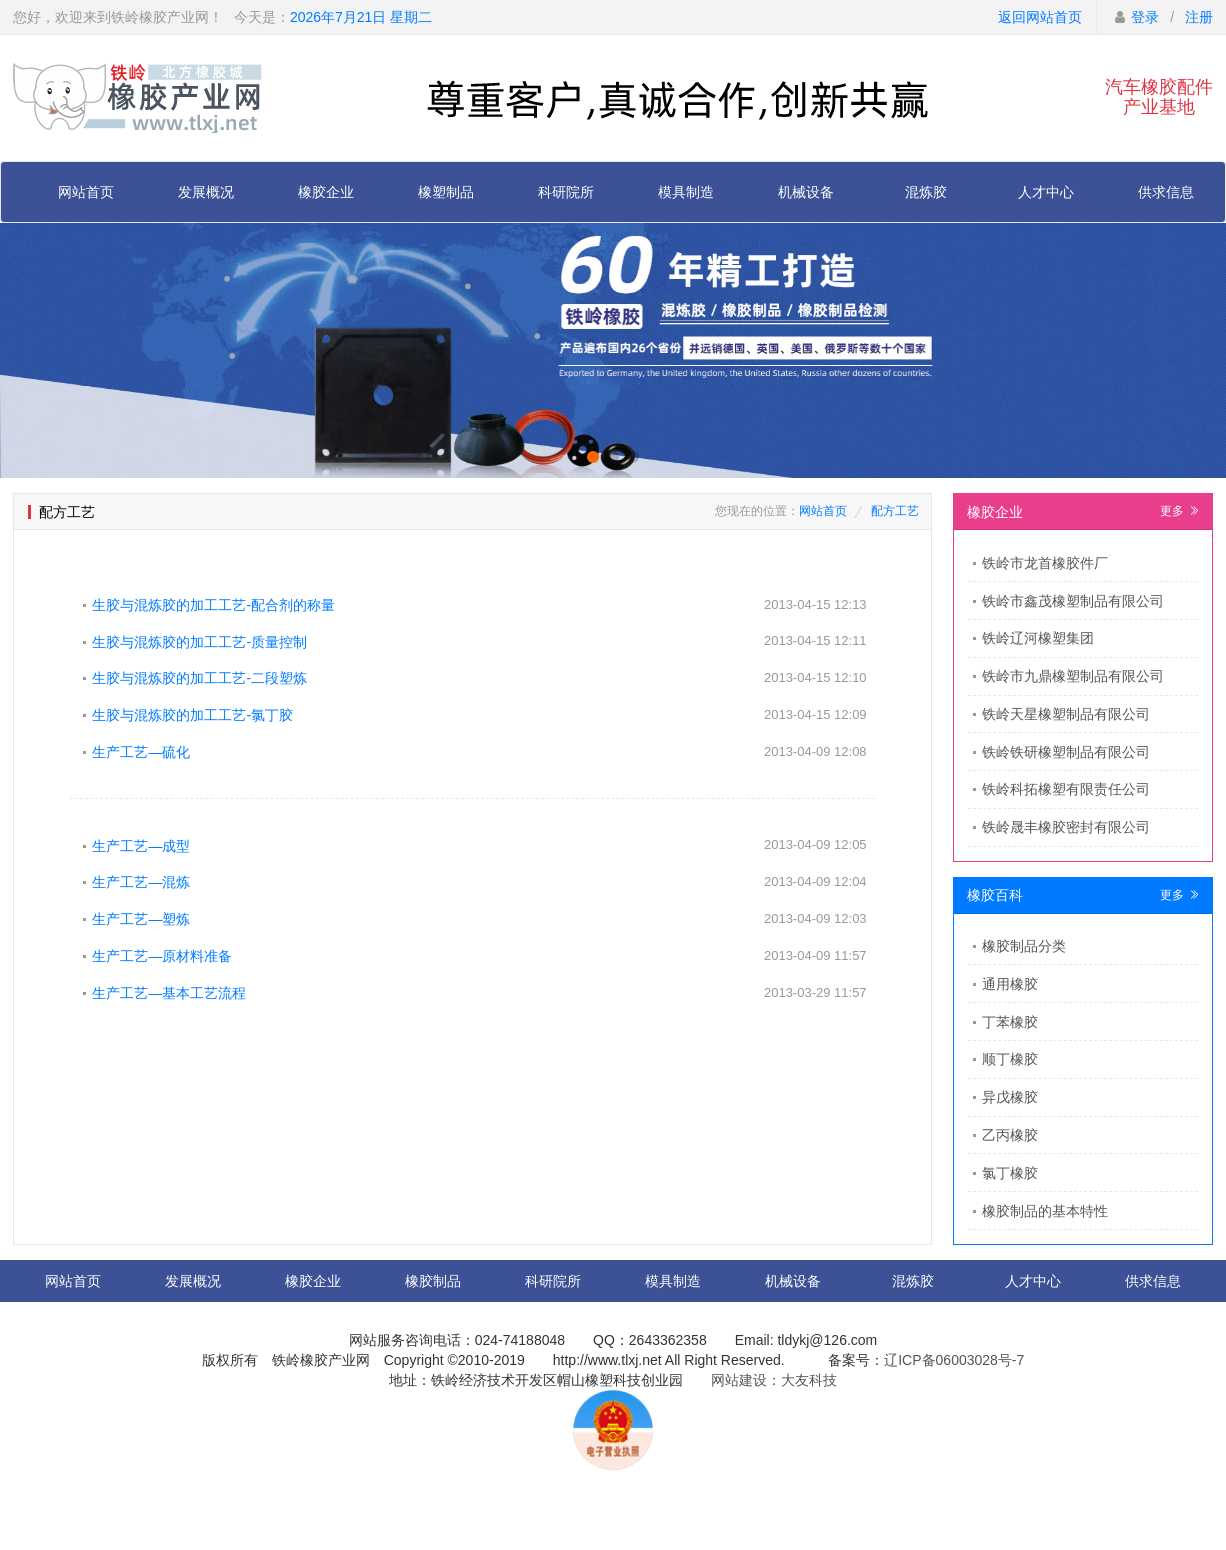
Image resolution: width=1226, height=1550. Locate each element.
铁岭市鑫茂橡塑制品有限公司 (1073, 601)
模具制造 (686, 192)
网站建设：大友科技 (774, 1380)
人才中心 (1046, 192)
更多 (1179, 511)
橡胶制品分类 (1024, 946)
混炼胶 (926, 192)
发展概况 (206, 192)
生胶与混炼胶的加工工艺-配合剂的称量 (213, 605)
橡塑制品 (446, 192)
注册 (1199, 17)
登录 (1145, 17)
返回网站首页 (1040, 17)
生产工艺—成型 (141, 846)
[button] (593, 457)
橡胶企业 (326, 192)
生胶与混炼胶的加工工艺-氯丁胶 (192, 715)
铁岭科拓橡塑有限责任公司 (1066, 789)
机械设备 (806, 192)
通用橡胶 (1010, 984)
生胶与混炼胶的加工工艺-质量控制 (199, 642)
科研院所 (566, 192)
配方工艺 (895, 511)
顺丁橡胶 (1010, 1059)
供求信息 (1166, 192)
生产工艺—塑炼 (141, 919)
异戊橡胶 (1010, 1097)
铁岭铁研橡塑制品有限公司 (1066, 752)
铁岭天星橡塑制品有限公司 (1066, 714)
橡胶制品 (433, 1281)
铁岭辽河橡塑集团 (1038, 638)
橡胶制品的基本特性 (1045, 1211)
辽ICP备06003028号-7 (954, 1360)
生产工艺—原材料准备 (162, 956)
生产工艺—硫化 (141, 752)
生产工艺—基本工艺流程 (169, 993)
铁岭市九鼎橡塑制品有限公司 (1073, 676)
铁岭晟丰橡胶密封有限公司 (1066, 827)
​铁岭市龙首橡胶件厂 (1045, 563)
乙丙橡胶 (1010, 1135)
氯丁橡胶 (1010, 1173)
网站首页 (86, 192)
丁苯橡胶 (1010, 1022)
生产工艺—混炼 (141, 882)
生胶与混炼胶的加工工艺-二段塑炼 (199, 678)
